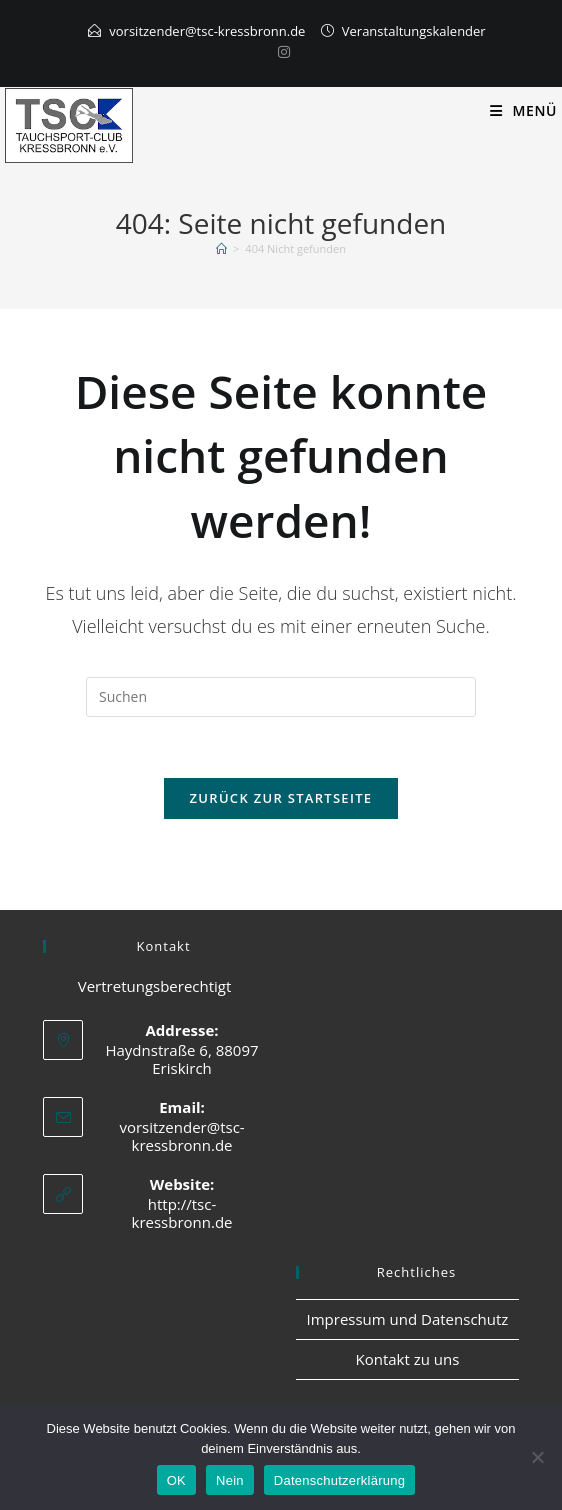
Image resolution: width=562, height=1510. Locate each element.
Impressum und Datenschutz (408, 1319)
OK (176, 1480)
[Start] (221, 248)
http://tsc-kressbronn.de (182, 1213)
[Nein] (537, 1457)
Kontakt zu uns (407, 1359)
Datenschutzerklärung (339, 1480)
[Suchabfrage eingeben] (281, 697)
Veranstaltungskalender (414, 31)
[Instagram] (281, 52)
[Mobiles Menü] (523, 110)
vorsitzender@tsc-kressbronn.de (207, 31)
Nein (230, 1480)
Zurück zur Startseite (281, 798)
